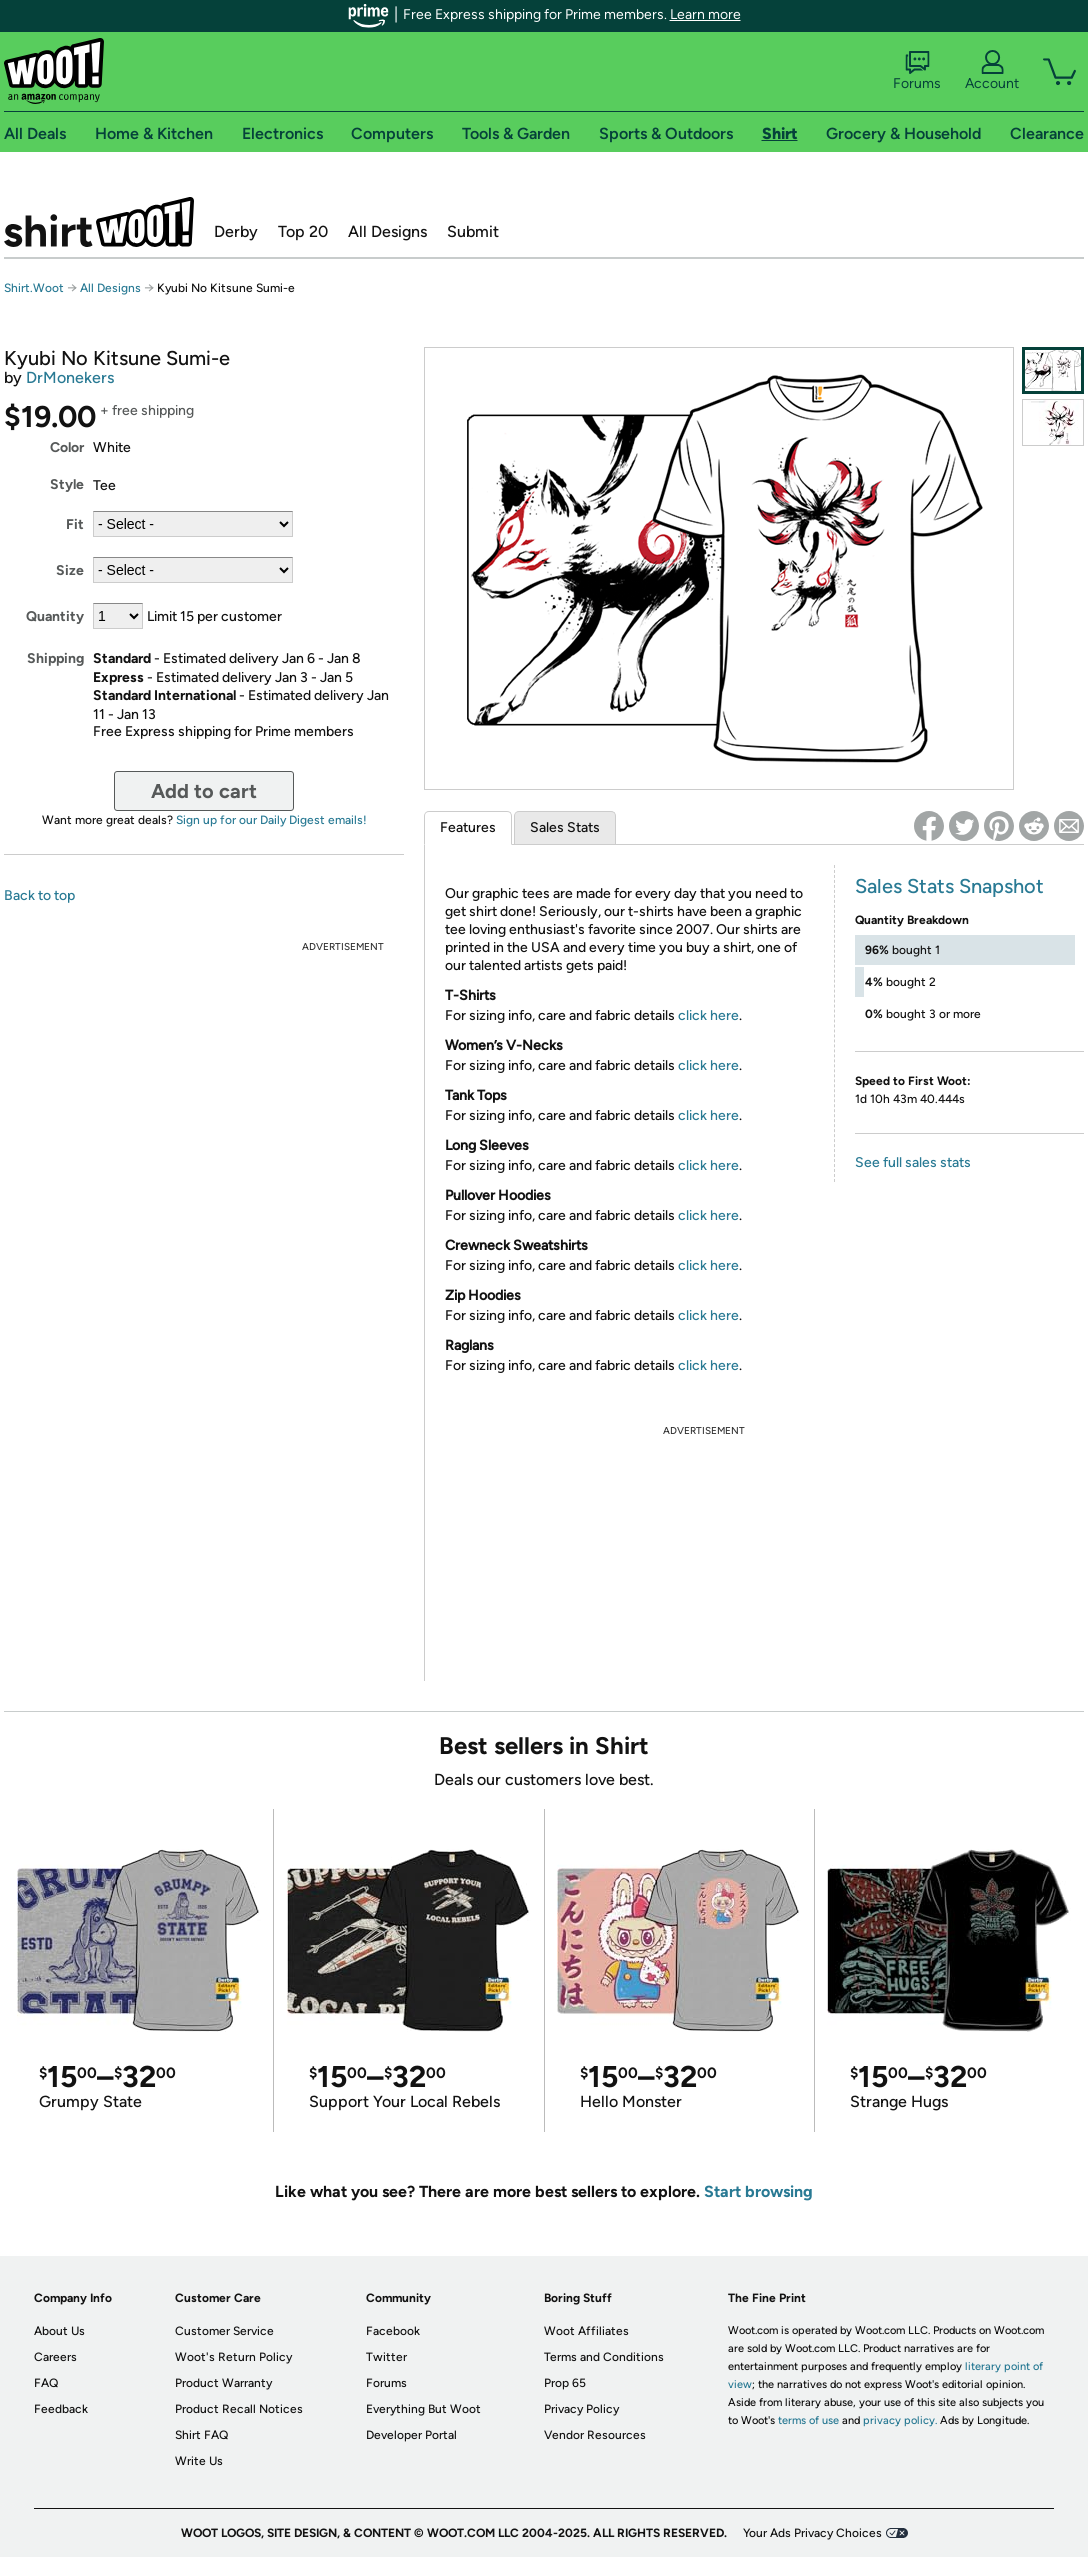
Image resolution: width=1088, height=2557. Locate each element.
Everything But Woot (423, 2409)
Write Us (199, 2461)
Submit (473, 231)
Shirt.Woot (99, 222)
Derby (236, 231)
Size (70, 570)
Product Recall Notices (239, 2409)
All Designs (387, 231)
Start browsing (758, 2191)
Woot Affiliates (586, 2331)
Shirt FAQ (201, 2435)
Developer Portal (411, 2435)
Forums (917, 71)
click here (708, 1015)
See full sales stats (913, 1162)
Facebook (393, 2331)
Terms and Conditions (604, 2357)
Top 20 (303, 231)
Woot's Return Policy (233, 2357)
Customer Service (224, 2331)
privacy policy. (900, 2420)
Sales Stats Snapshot (949, 886)
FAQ (46, 2383)
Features (468, 827)
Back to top (39, 895)
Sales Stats (565, 827)
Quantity (55, 616)
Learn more (705, 14)
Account (992, 71)
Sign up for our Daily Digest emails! (271, 820)
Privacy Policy (581, 2409)
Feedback (61, 2409)
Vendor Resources (595, 2435)
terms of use (808, 2420)
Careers (55, 2357)
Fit (75, 524)
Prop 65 (565, 2383)
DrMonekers (70, 377)
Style (67, 484)
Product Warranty (223, 2383)
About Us (59, 2331)
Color (67, 447)
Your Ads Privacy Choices (812, 2533)
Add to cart (204, 791)
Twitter (386, 2357)
